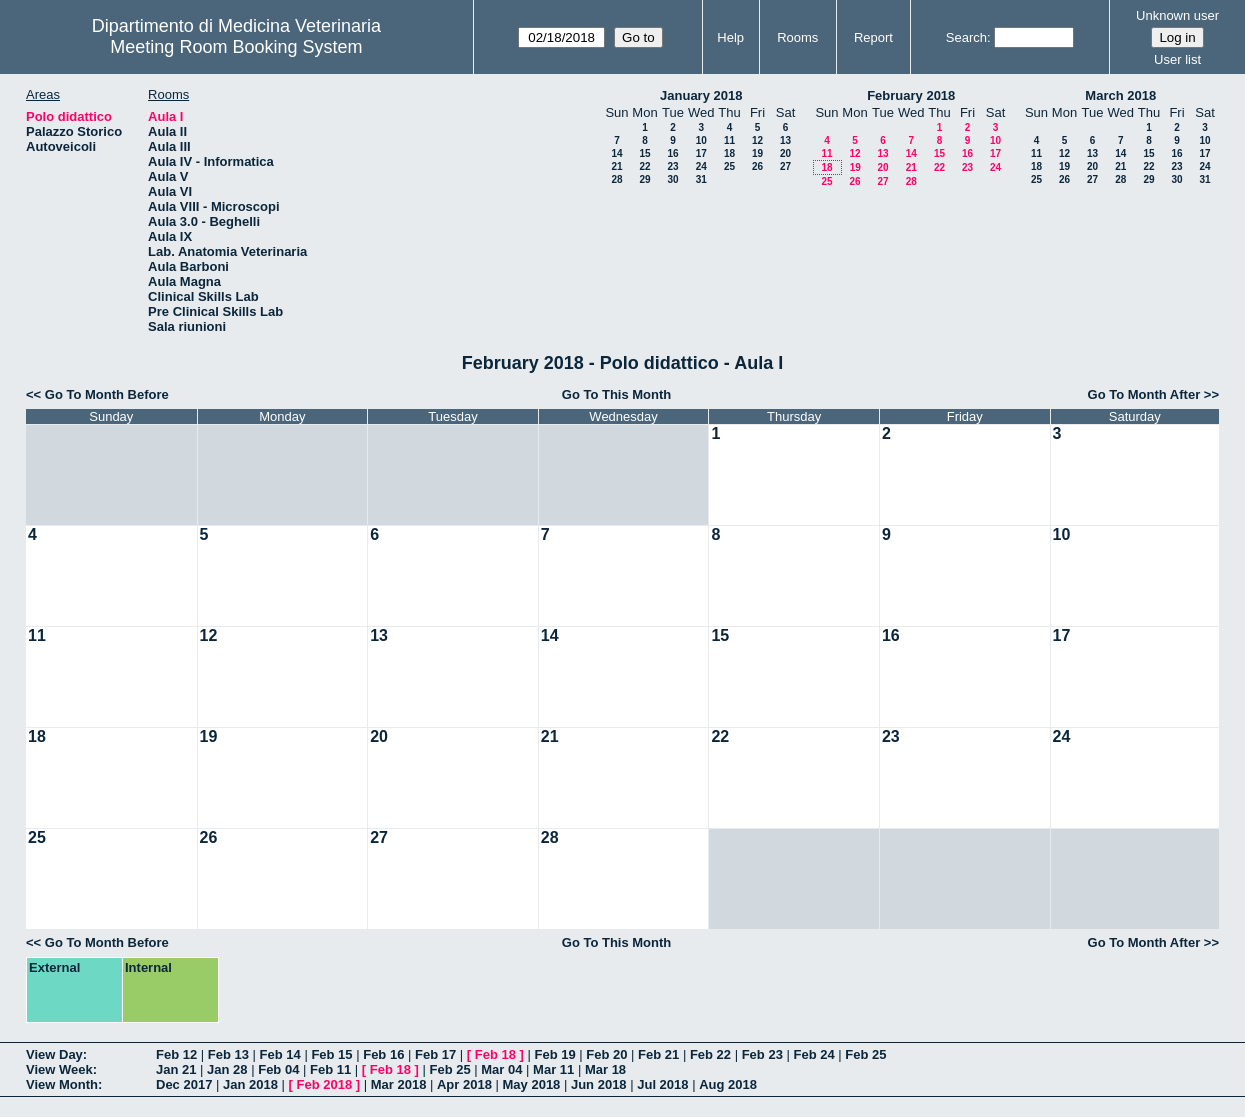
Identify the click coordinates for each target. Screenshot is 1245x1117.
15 (644, 153)
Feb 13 (228, 1054)
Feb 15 (331, 1054)
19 (757, 153)
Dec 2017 (184, 1084)
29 (644, 179)
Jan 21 (176, 1069)
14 (616, 153)
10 (701, 140)
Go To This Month (617, 394)
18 (729, 153)
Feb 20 (606, 1054)
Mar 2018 (399, 1084)
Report (873, 37)
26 (757, 166)
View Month (62, 1084)
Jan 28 (227, 1069)
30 (672, 179)
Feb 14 (280, 1054)
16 (672, 153)
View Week (59, 1069)
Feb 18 (495, 1054)
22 (644, 166)
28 (616, 179)
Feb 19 (554, 1054)
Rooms (797, 37)
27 (785, 166)
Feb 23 (762, 1054)
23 (672, 166)
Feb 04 (278, 1069)
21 (616, 166)
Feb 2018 (325, 1084)
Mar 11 (553, 1069)
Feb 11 (330, 1069)
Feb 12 (176, 1054)
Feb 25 (865, 1054)
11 (729, 140)
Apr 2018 (464, 1084)
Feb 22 (710, 1054)
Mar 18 (605, 1069)
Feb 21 (658, 1054)
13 (785, 140)
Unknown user (1177, 15)
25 (729, 166)
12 (757, 140)
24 (701, 166)
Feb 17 (435, 1054)
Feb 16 (383, 1054)
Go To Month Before (107, 394)
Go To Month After (1144, 394)
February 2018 (911, 95)
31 (701, 179)
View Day (54, 1054)
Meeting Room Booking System (236, 47)
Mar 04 (501, 1069)
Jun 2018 (599, 1084)
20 (785, 153)
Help (730, 37)
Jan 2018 (250, 1084)
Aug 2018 (728, 1084)
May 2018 (532, 1084)
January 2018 (701, 95)
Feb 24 (813, 1054)
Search (966, 37)
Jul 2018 (662, 1084)
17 (701, 153)
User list (1177, 59)
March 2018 (1120, 95)
